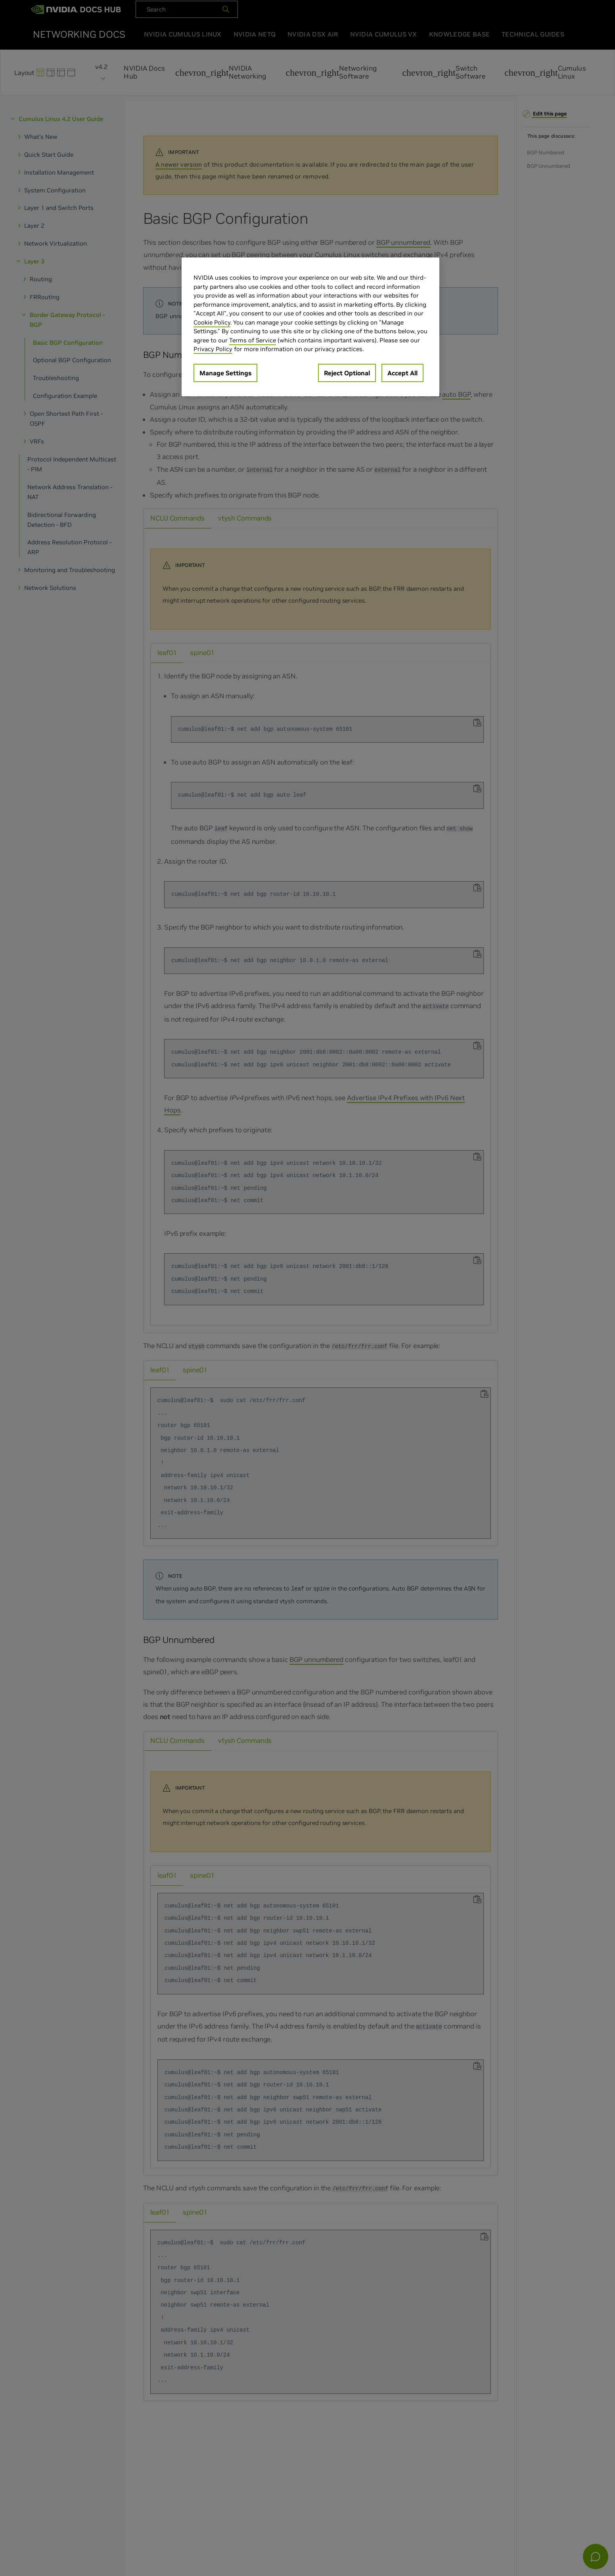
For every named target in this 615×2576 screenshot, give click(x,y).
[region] (310, 326)
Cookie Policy (212, 322)
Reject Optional (347, 373)
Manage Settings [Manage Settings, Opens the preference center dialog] (225, 373)
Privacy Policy (213, 349)
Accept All (402, 373)
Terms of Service (252, 340)
